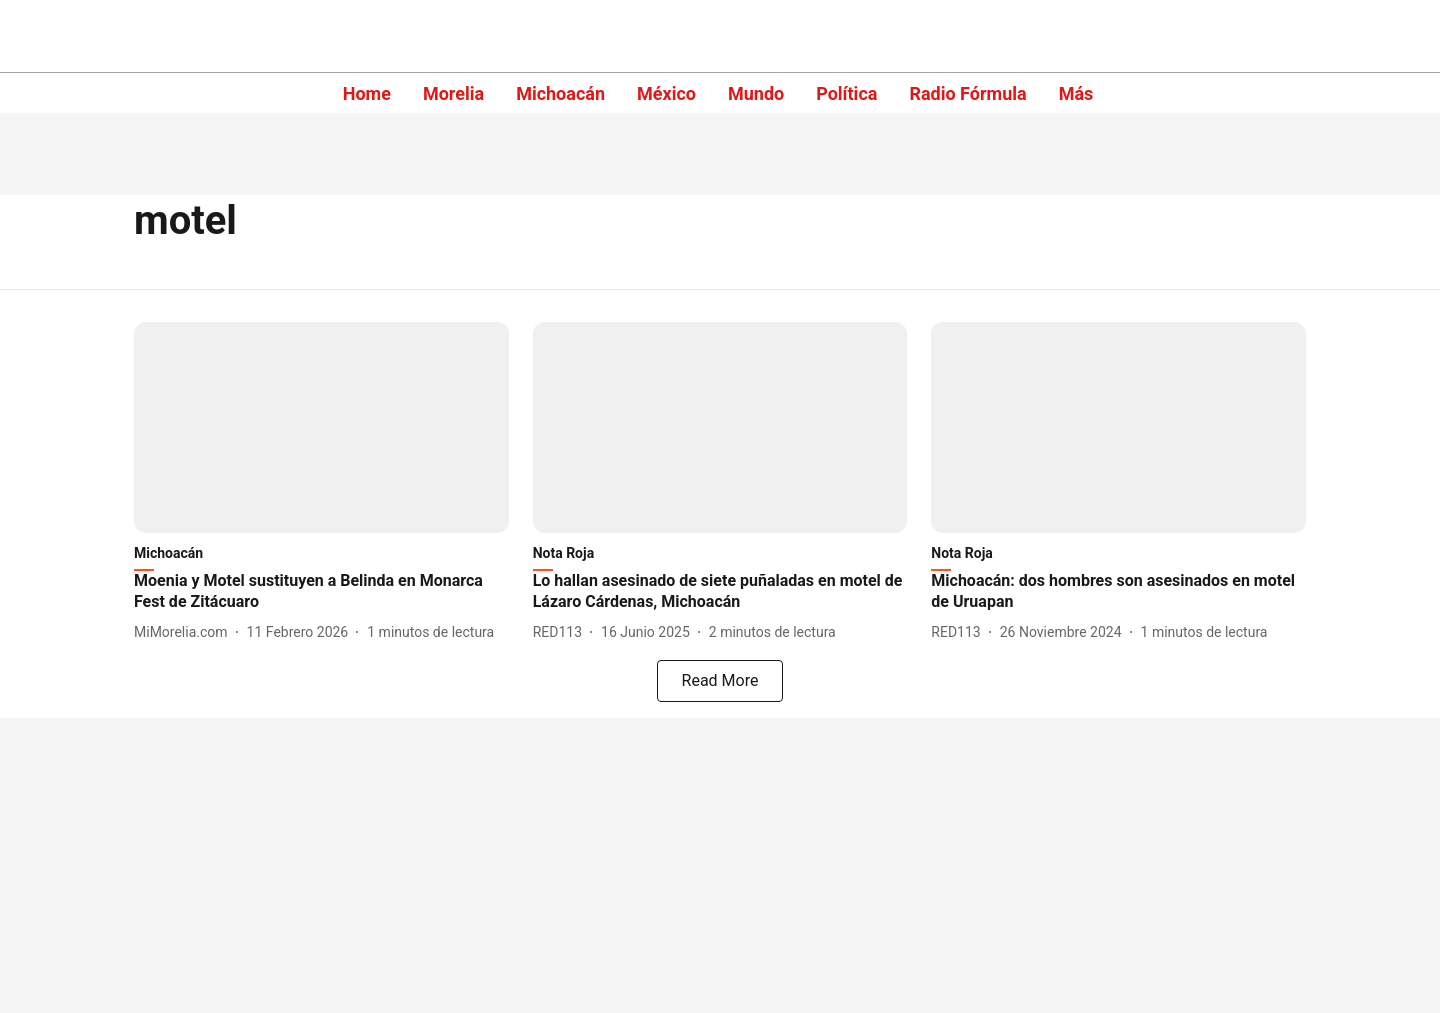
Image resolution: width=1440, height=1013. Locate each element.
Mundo (756, 93)
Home (367, 93)
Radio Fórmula (967, 93)
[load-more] (720, 681)
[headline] (321, 592)
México (666, 93)
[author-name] (185, 632)
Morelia (453, 93)
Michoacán (560, 93)
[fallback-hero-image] (321, 427)
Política (846, 93)
